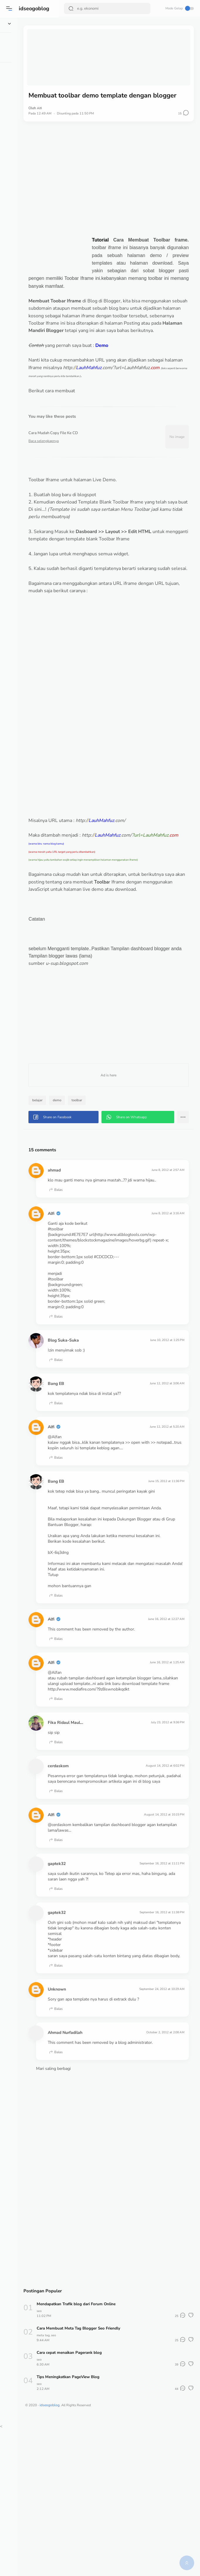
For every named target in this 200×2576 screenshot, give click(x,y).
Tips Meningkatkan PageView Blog (113, 2533)
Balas (98, 1275)
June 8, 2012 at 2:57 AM (165, 1250)
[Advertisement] (129, 172)
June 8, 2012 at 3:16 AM (165, 1299)
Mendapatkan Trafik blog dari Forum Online (120, 2461)
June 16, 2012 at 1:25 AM (164, 1789)
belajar (80, 1168)
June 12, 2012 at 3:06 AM (164, 1481)
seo (82, 2467)
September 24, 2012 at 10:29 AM (158, 2140)
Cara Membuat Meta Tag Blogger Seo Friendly (123, 2485)
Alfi (82, 101)
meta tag (86, 2492)
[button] (10, 8)
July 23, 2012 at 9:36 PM (164, 1855)
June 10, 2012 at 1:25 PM (164, 1438)
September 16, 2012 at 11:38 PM (158, 2052)
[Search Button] (72, 8)
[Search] (107, 8)
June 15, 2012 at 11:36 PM (163, 1585)
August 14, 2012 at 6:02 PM (162, 1899)
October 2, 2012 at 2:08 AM (162, 2183)
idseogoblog (35, 8)
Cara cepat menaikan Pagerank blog (114, 2509)
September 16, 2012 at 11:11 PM (158, 2002)
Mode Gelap (178, 8)
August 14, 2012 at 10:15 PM (161, 1953)
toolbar (120, 1168)
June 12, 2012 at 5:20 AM (164, 1525)
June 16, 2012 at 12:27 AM (163, 1745)
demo (100, 1168)
